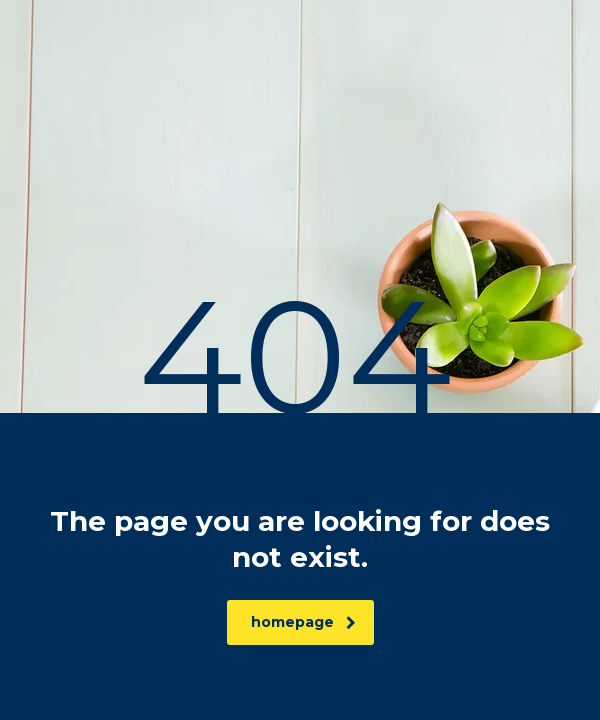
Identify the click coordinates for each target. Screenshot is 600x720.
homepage (303, 622)
